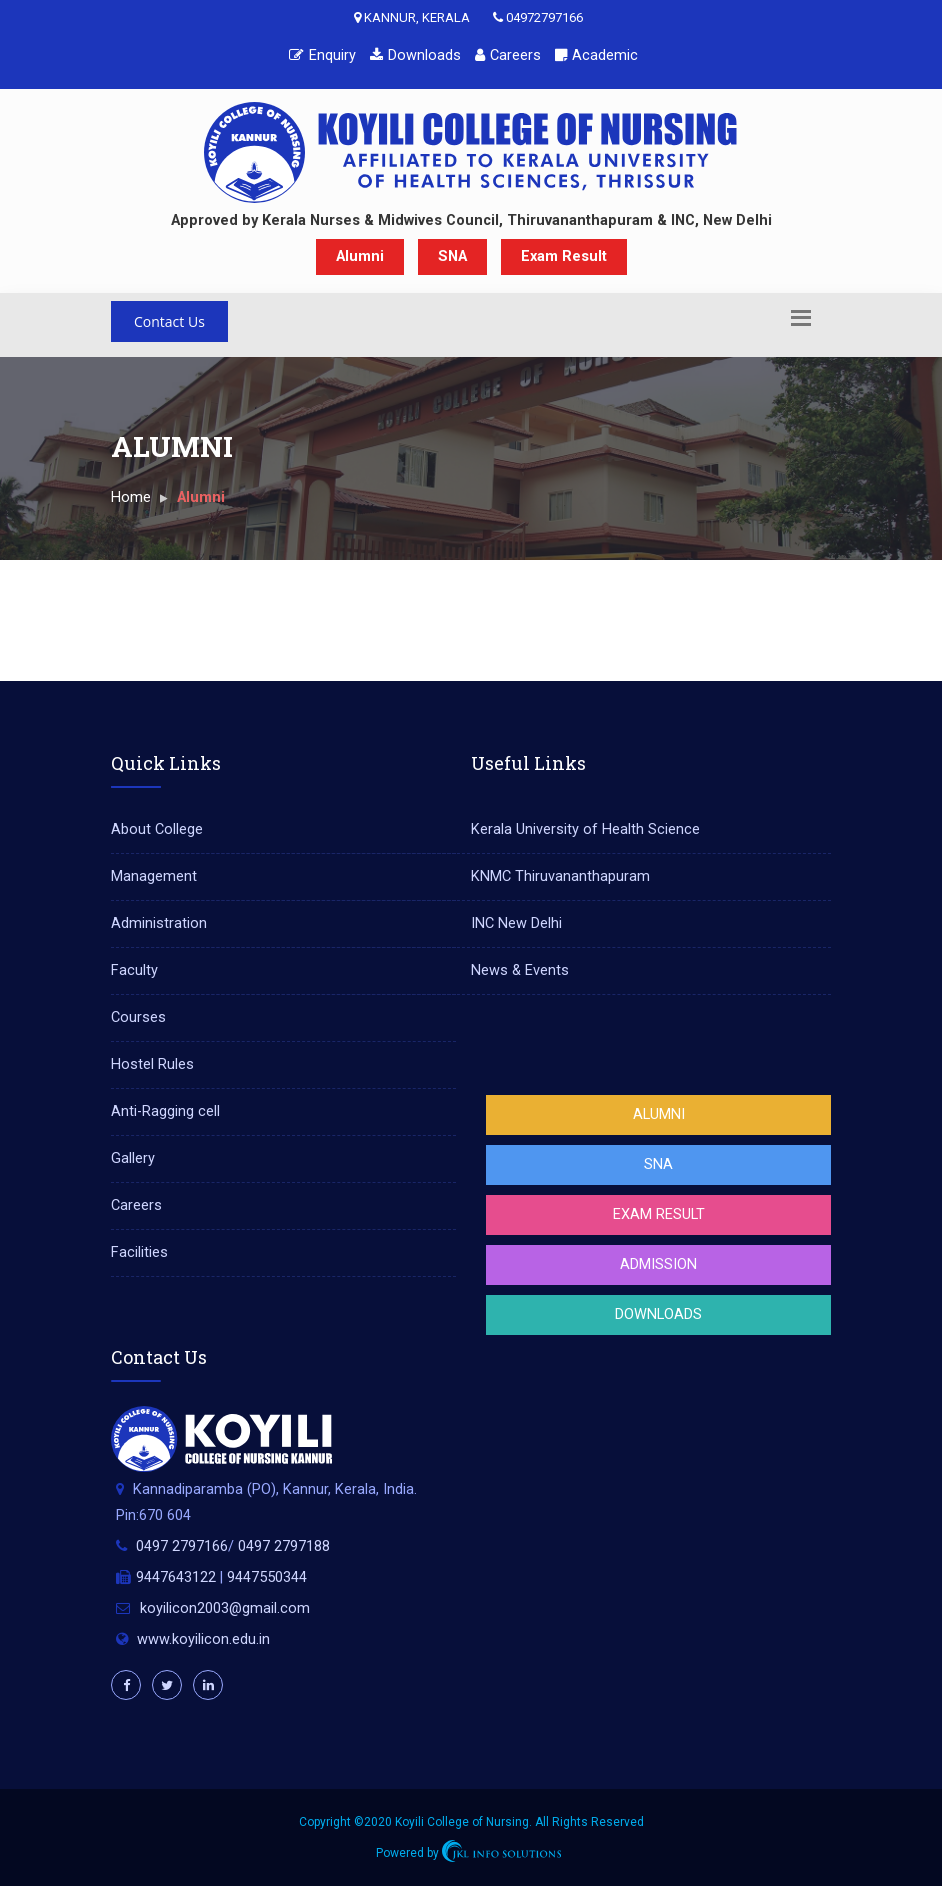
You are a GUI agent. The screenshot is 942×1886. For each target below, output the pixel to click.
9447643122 (176, 1577)
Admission (658, 1264)
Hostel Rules (152, 1064)
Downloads (415, 55)
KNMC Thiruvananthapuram (560, 876)
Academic (596, 55)
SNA (452, 256)
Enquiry (322, 55)
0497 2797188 (284, 1546)
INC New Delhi (516, 923)
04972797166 (538, 17)
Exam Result (564, 256)
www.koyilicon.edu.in (203, 1639)
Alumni (360, 256)
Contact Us (169, 321)
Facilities (139, 1252)
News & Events (520, 970)
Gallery (133, 1158)
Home (131, 497)
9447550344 (267, 1577)
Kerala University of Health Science (585, 829)
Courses (138, 1017)
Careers (508, 55)
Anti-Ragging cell (165, 1111)
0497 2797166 (182, 1546)
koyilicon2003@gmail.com (225, 1608)
